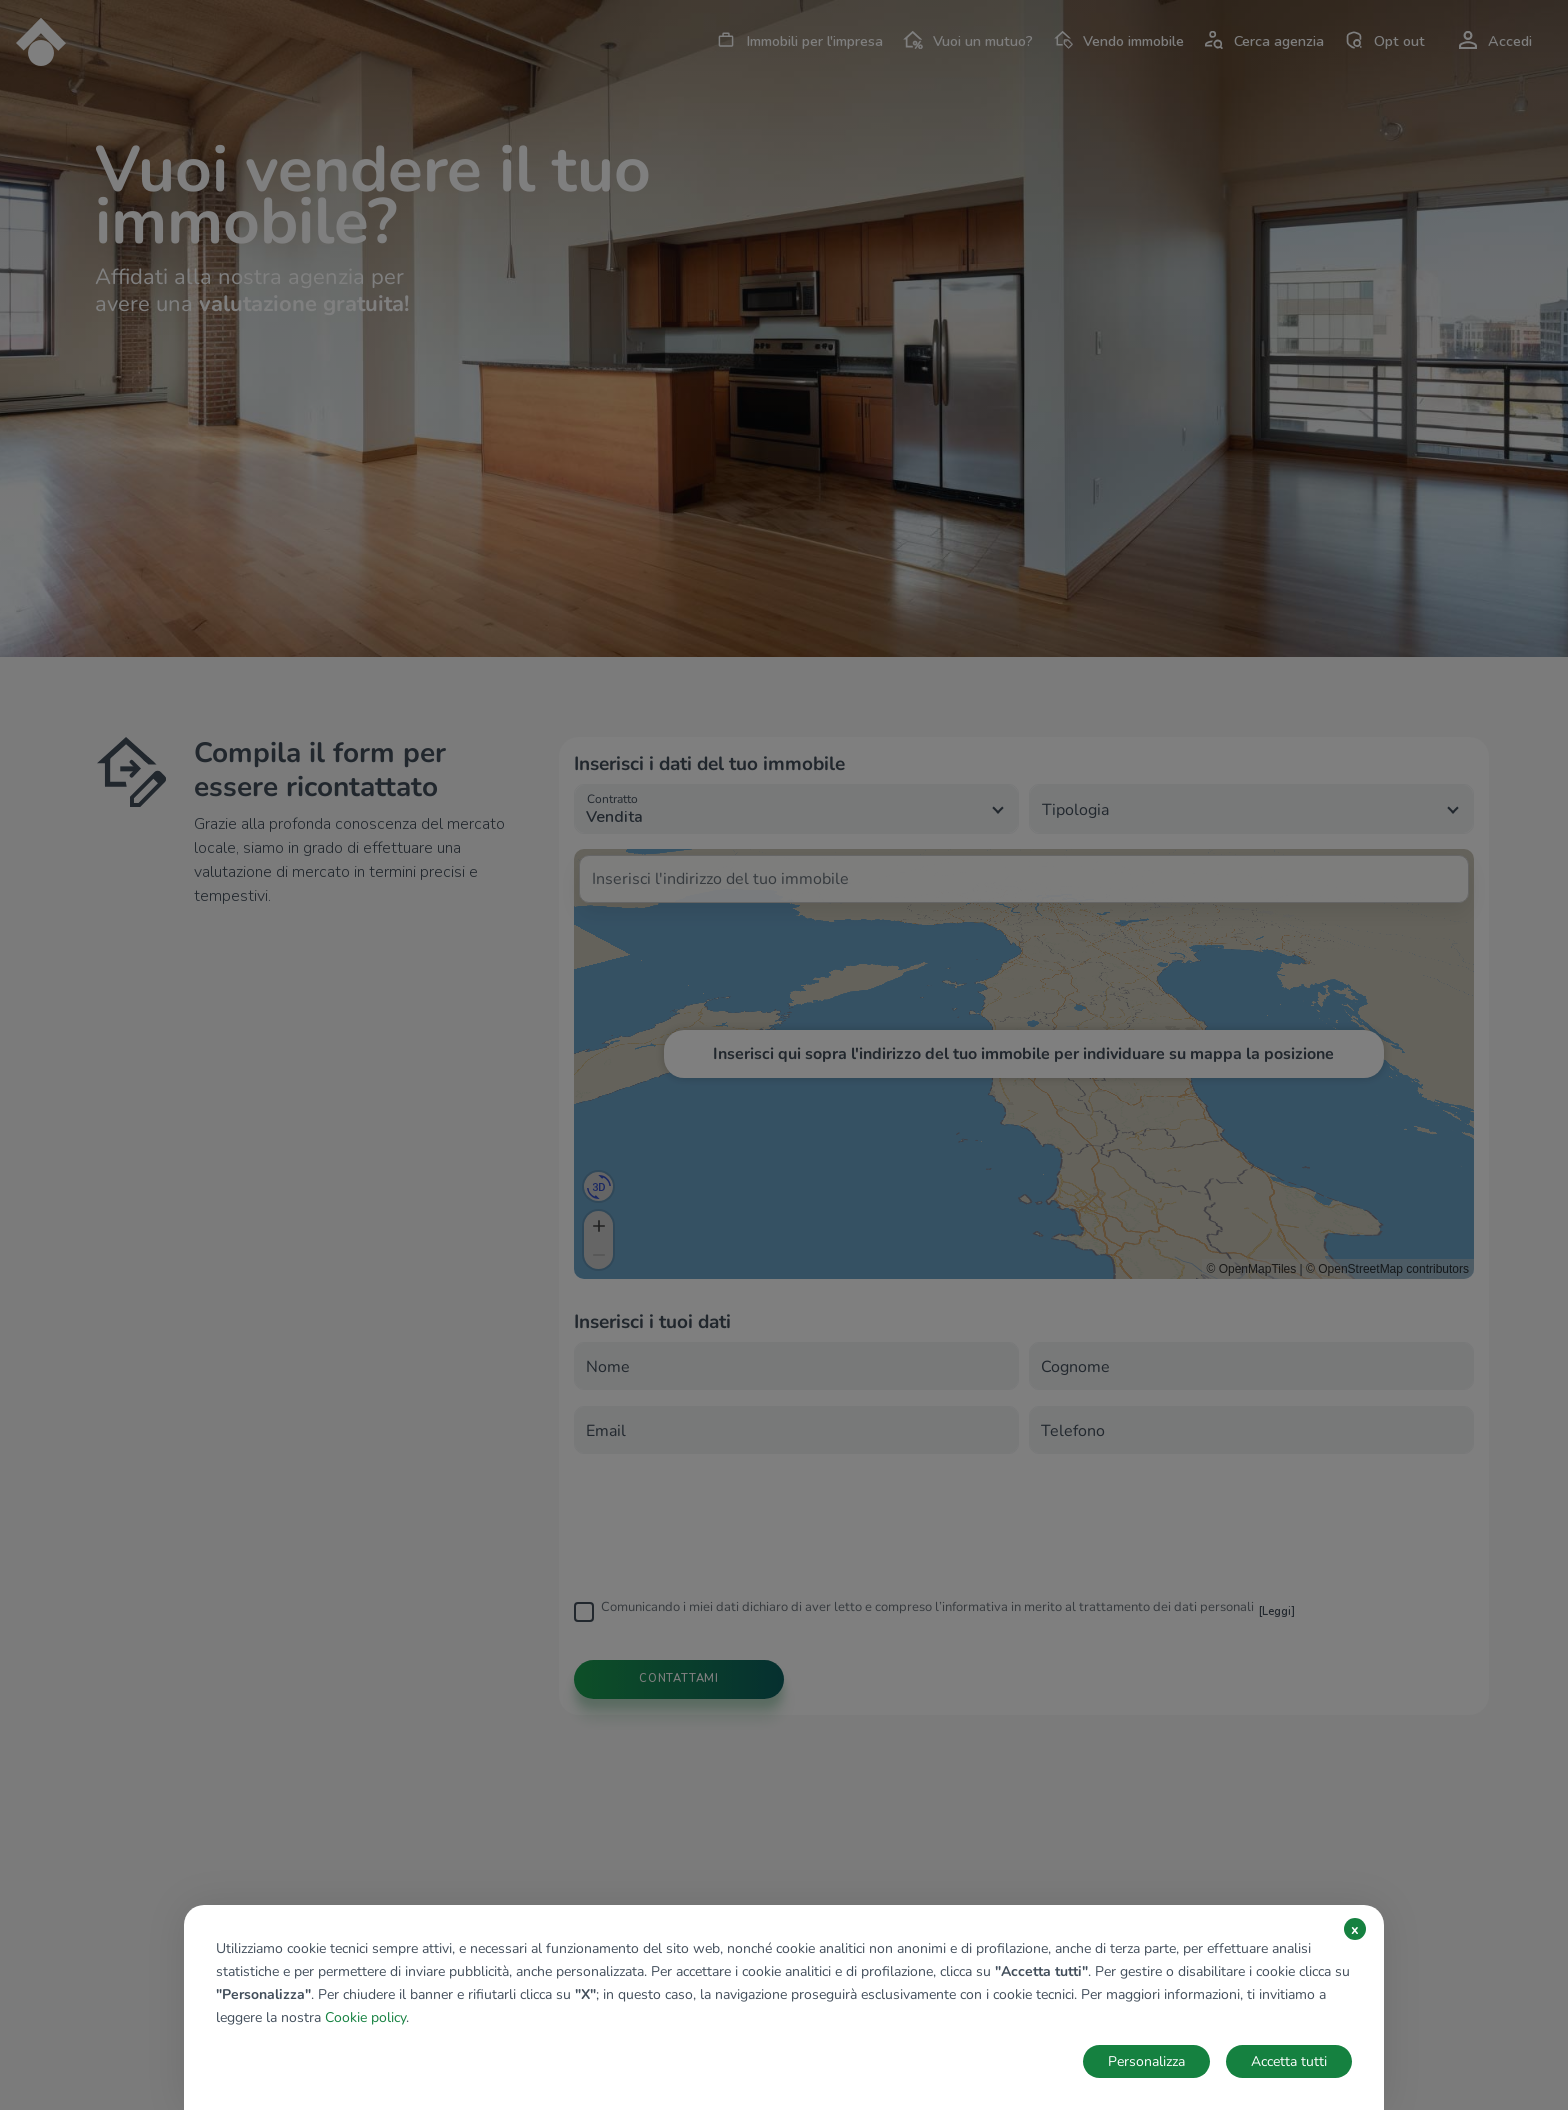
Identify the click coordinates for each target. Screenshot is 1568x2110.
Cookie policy (365, 2017)
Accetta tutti (1289, 2061)
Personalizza (1146, 2061)
